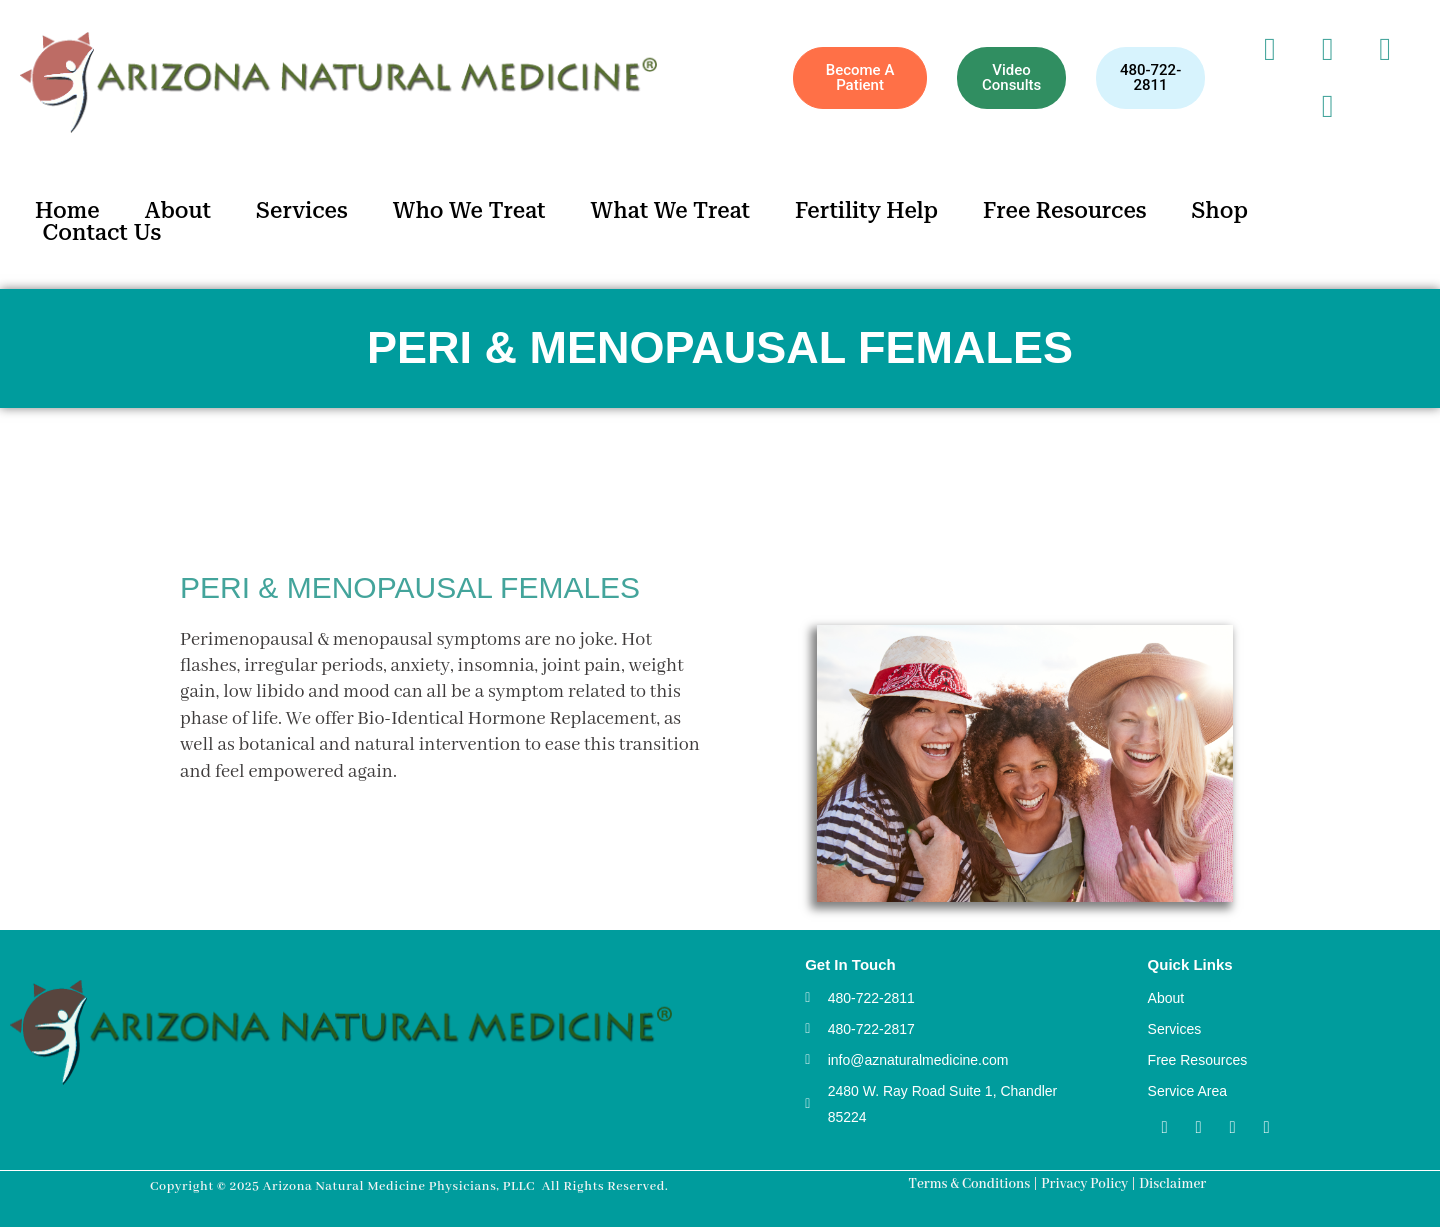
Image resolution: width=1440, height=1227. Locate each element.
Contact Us (102, 233)
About (178, 211)
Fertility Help (866, 211)
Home (67, 211)
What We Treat (671, 211)
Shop (1220, 211)
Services (302, 211)
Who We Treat (469, 211)
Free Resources (1065, 211)
